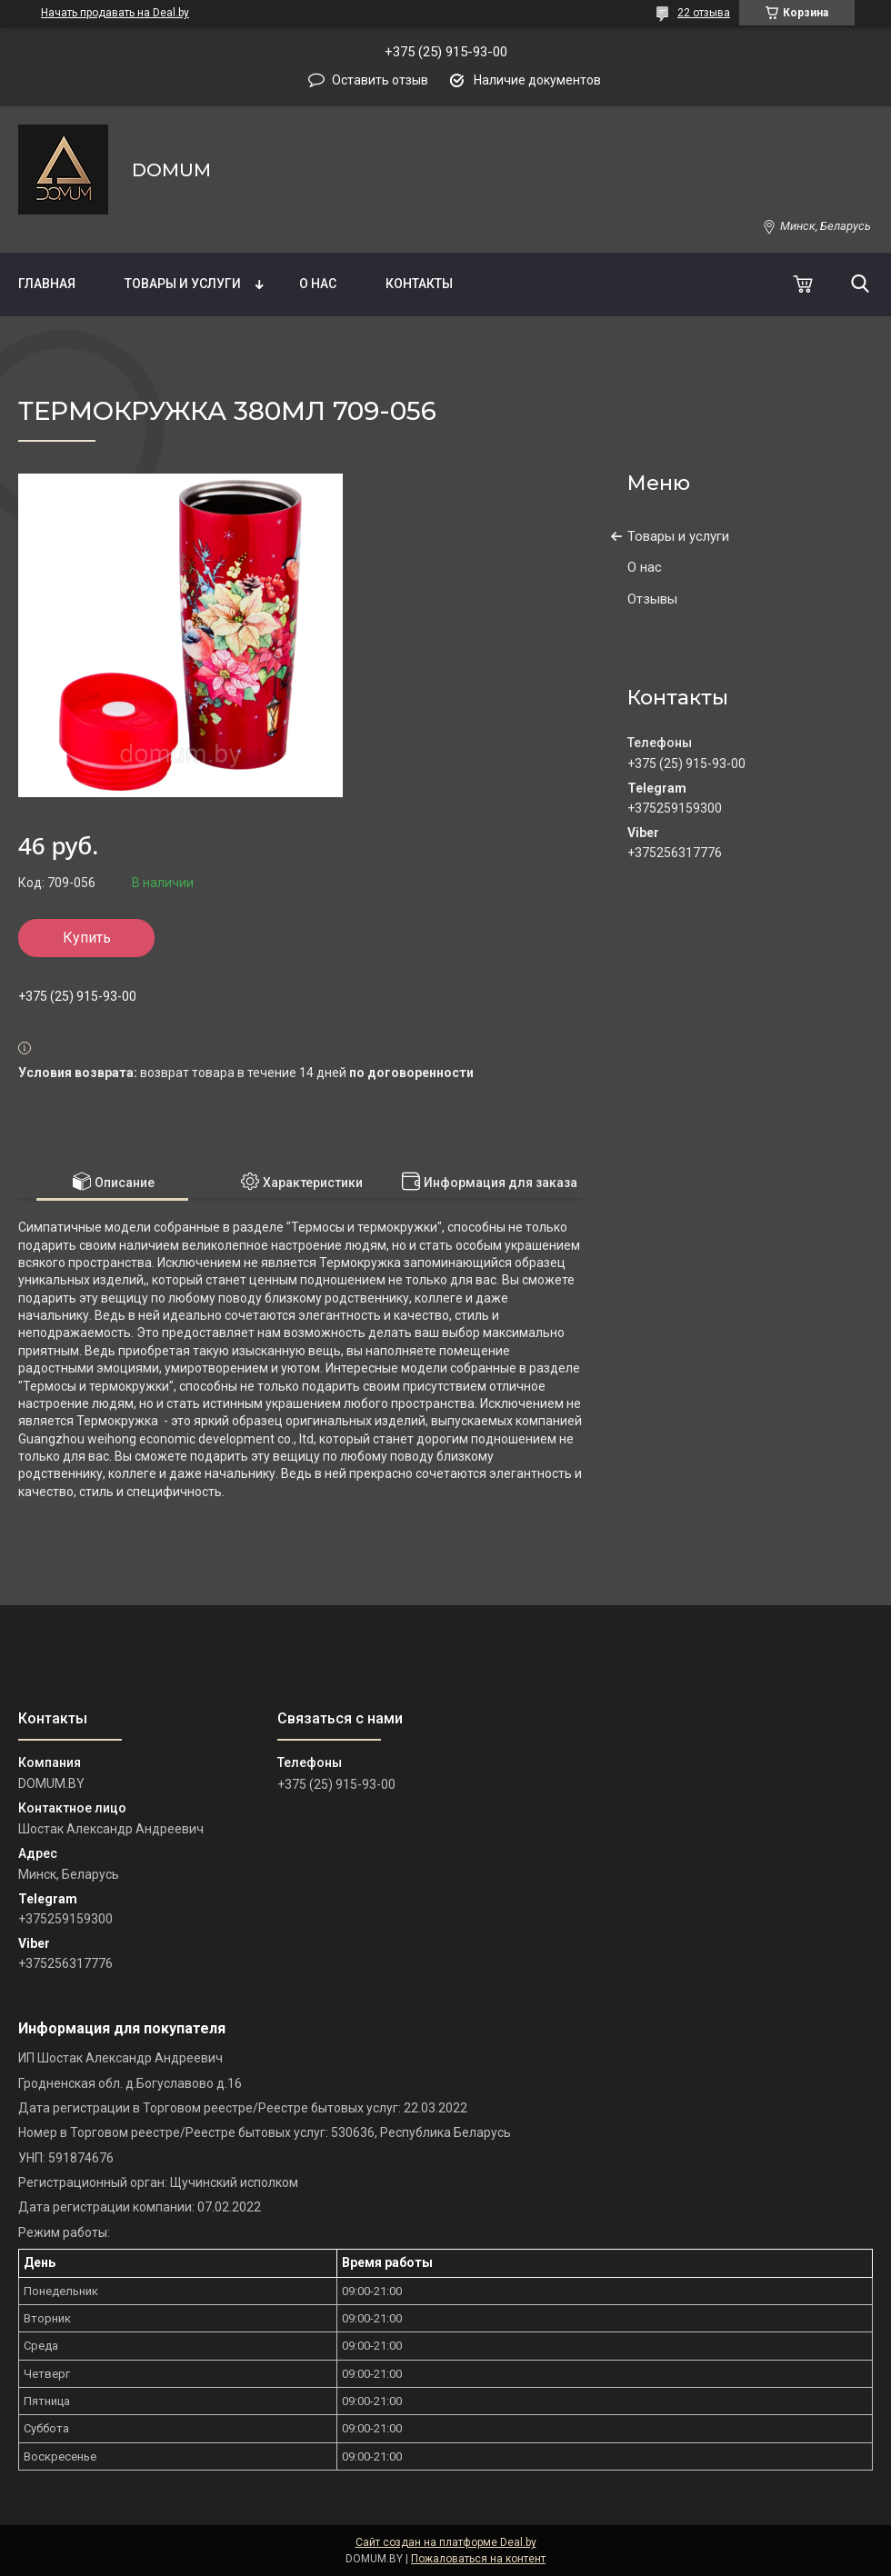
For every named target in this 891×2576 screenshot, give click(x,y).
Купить (87, 937)
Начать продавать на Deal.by (115, 12)
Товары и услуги (183, 283)
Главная (46, 283)
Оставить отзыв (380, 80)
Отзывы (652, 599)
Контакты (419, 283)
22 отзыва (703, 12)
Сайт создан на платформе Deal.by (445, 2542)
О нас (317, 283)
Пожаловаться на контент (478, 2558)
